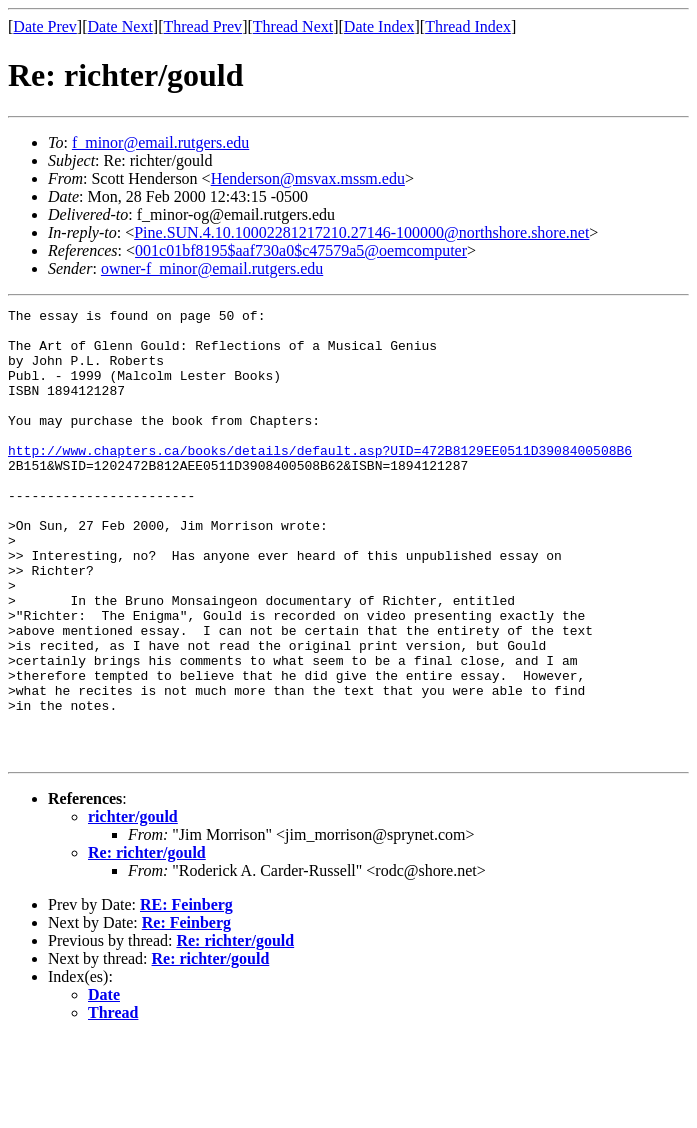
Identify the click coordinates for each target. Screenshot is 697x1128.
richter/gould (133, 906)
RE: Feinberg (186, 994)
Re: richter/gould (147, 942)
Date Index (379, 26)
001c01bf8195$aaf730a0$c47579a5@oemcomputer (301, 250)
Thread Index (468, 26)
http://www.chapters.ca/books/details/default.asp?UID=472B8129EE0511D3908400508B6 (320, 480)
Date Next (120, 26)
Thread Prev (202, 26)
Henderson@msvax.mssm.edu (308, 178)
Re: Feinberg (186, 1012)
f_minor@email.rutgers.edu (160, 142)
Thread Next (293, 26)
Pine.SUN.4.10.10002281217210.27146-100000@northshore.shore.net (361, 232)
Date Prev (45, 26)
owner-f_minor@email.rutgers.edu (212, 268)
